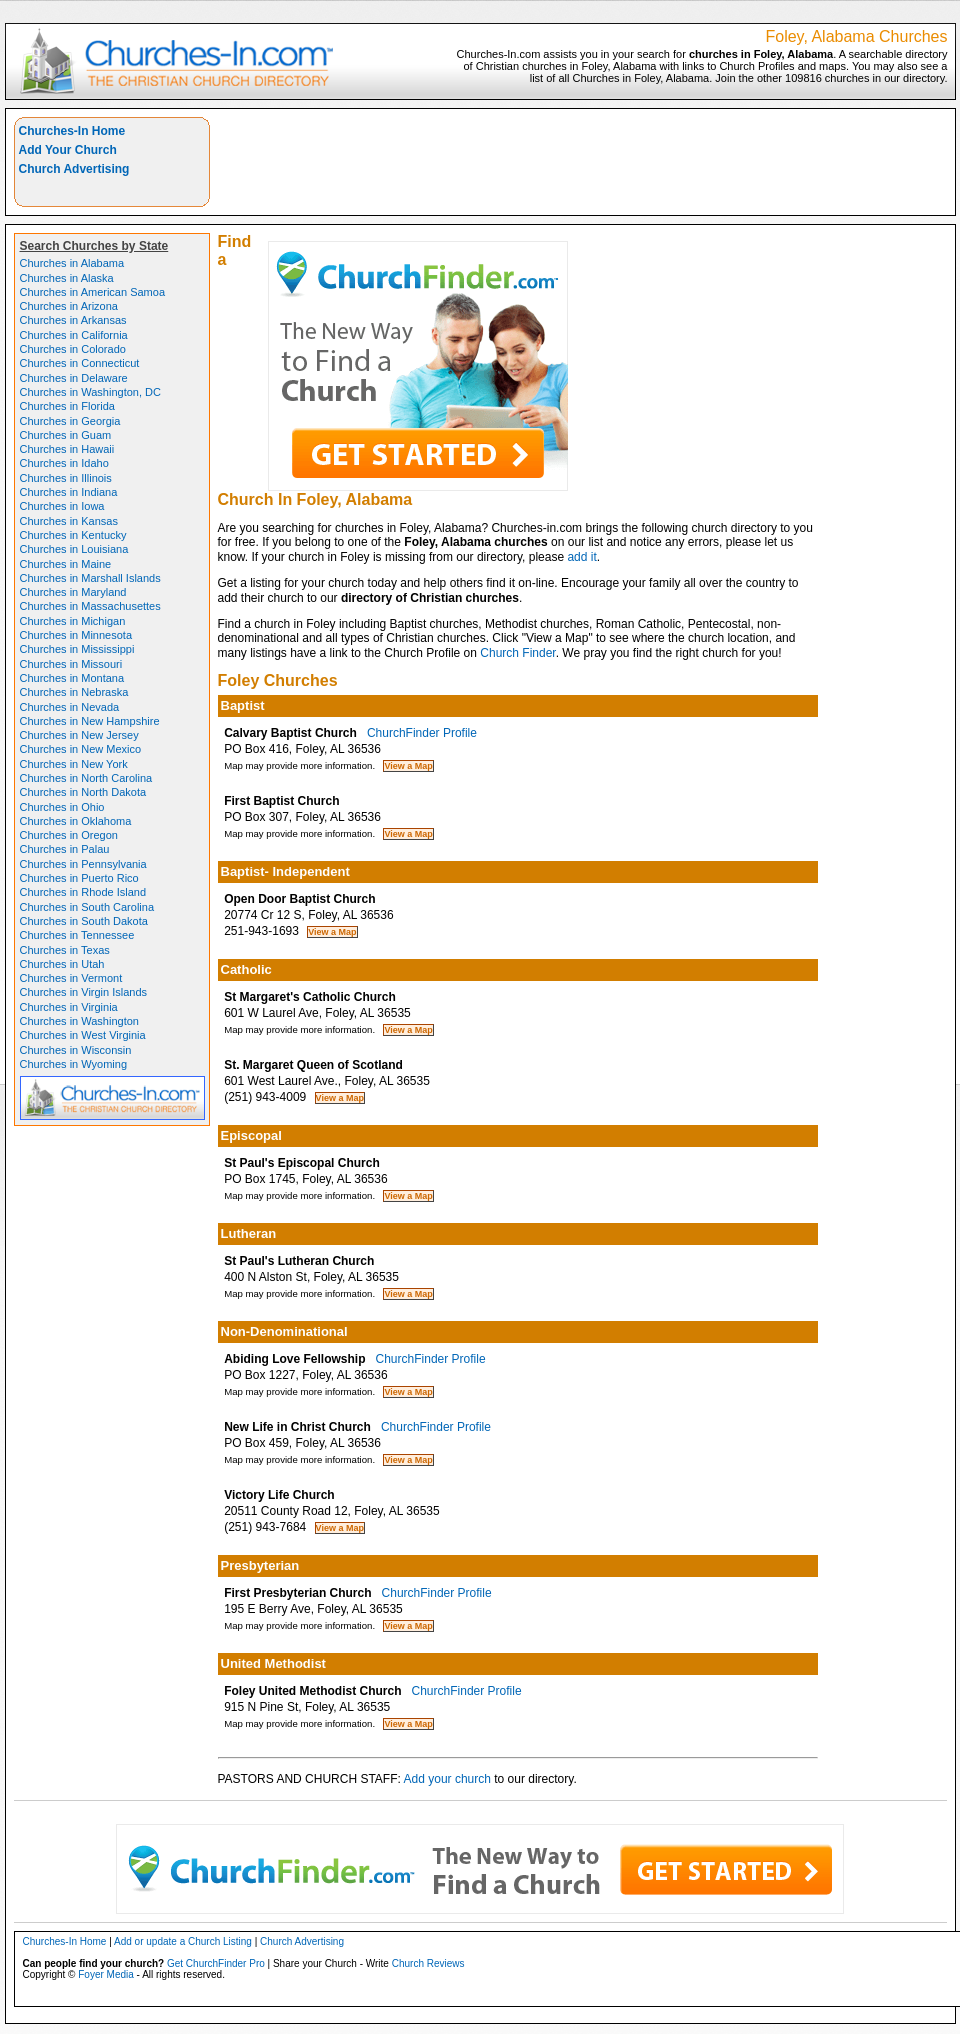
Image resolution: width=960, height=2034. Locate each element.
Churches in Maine (66, 564)
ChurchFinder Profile (422, 733)
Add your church (447, 1779)
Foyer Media (106, 1974)
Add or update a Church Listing (183, 1941)
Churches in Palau (65, 849)
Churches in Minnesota (76, 635)
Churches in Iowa (62, 506)
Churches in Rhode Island (83, 892)
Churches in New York (74, 764)
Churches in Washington (79, 1021)
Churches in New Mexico (81, 749)
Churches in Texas (65, 950)
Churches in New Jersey (79, 735)
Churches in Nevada (70, 707)
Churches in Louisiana (74, 549)
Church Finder (517, 653)
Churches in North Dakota (83, 792)
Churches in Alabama (72, 263)
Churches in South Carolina (87, 907)
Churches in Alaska (67, 278)
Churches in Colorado (73, 349)
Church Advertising (74, 169)
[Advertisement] (761, 257)
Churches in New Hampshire (90, 721)
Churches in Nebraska (74, 692)
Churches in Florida (67, 406)
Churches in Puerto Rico (79, 878)
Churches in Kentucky (73, 535)
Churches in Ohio (62, 807)
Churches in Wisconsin (76, 1050)
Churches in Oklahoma (76, 821)
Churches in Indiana (69, 492)
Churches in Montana (72, 678)
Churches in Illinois (66, 478)
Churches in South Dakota (84, 921)
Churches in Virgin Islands (84, 992)
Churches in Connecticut (80, 363)
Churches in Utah (62, 964)
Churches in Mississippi (77, 649)
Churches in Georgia (70, 421)
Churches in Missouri (71, 664)
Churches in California (74, 335)
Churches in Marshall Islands (90, 578)
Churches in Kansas (69, 521)
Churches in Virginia (69, 1007)
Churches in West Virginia (83, 1035)
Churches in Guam (66, 435)
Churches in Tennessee (77, 935)
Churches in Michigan (73, 621)
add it (581, 557)
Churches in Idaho (64, 463)
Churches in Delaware (74, 378)
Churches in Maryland (73, 592)
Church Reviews (428, 1963)
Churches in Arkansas (73, 320)
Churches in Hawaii (67, 449)
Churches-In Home (72, 131)
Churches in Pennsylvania (83, 864)
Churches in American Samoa (93, 292)
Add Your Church (68, 150)
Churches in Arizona (69, 306)
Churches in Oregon (69, 835)
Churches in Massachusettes (90, 606)
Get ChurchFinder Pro (216, 1963)
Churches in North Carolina (86, 778)
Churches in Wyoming (74, 1064)
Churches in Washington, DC (90, 392)
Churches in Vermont (71, 978)
